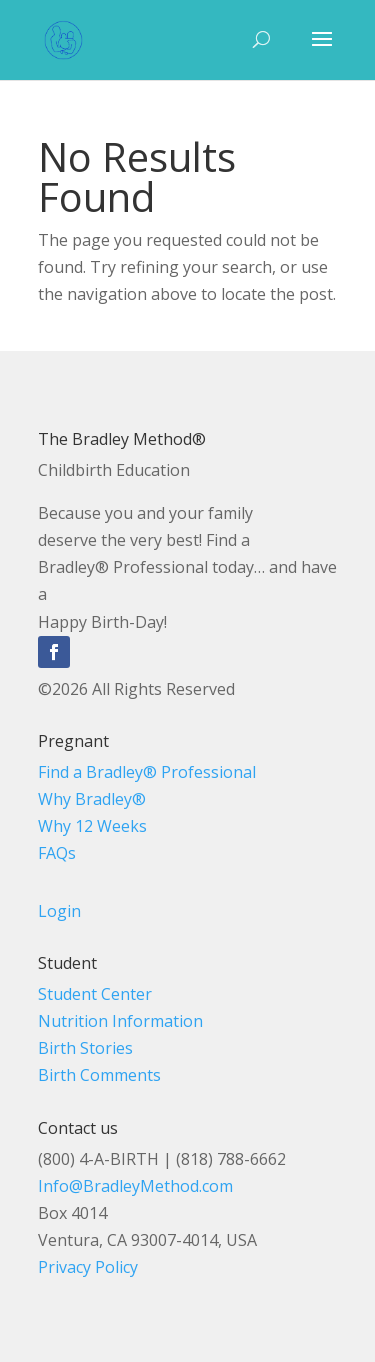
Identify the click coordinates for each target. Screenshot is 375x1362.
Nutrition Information (120, 1021)
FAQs (57, 853)
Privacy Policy (88, 1267)
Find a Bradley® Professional (147, 772)
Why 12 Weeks (92, 826)
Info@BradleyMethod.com (135, 1186)
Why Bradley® (92, 799)
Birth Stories (85, 1048)
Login (59, 911)
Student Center (95, 994)
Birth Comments (99, 1075)
